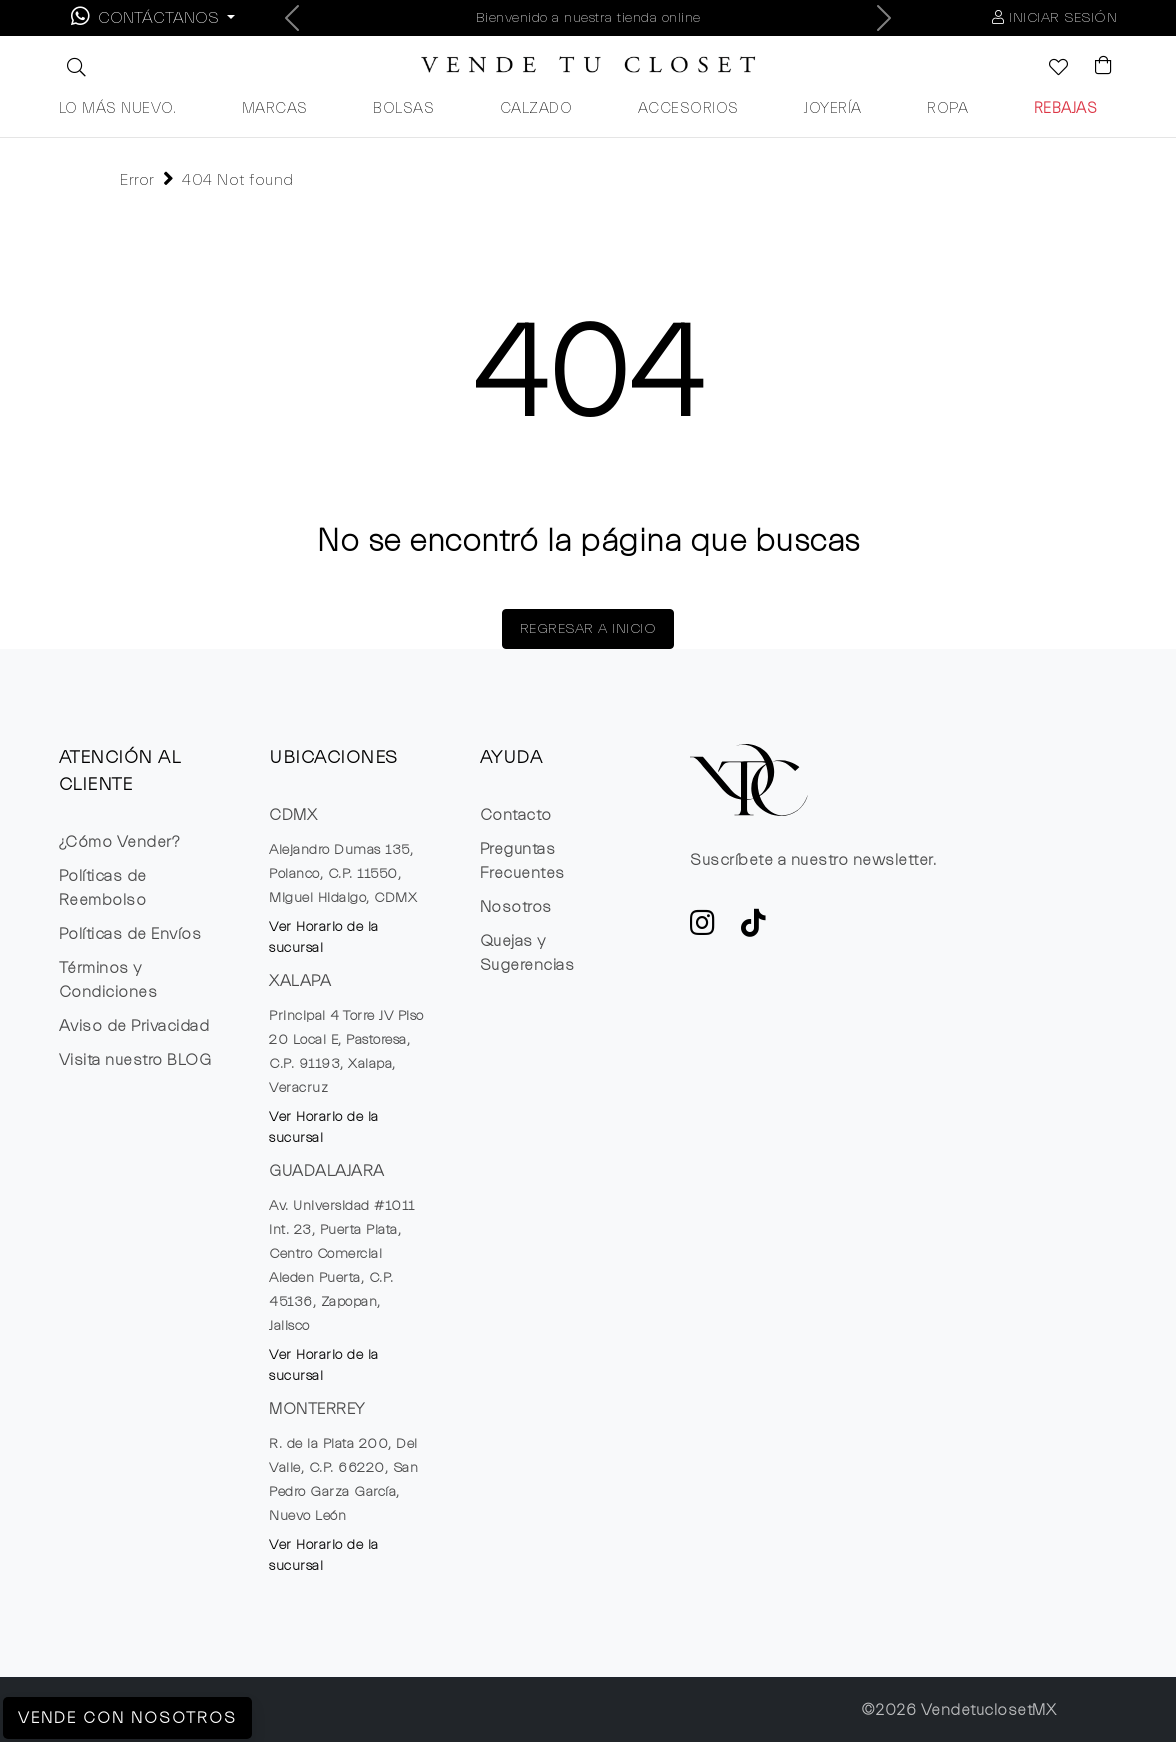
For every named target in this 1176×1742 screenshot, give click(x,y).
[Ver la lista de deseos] (1048, 69)
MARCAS (275, 108)
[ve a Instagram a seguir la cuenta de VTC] (703, 929)
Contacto (516, 815)
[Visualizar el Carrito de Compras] (1094, 67)
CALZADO (536, 108)
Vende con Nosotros (127, 1718)
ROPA (947, 108)
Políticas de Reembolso (103, 888)
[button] (74, 67)
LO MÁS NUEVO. (118, 108)
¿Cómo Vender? (119, 842)
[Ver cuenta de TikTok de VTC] (754, 929)
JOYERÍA (833, 108)
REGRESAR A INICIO (588, 629)
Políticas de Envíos (130, 934)
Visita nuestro (135, 1060)
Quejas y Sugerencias (527, 953)
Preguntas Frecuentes (522, 861)
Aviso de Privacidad (134, 1026)
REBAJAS (1066, 108)
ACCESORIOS (688, 108)
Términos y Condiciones (108, 980)
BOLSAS (403, 108)
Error (137, 180)
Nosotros (516, 907)
